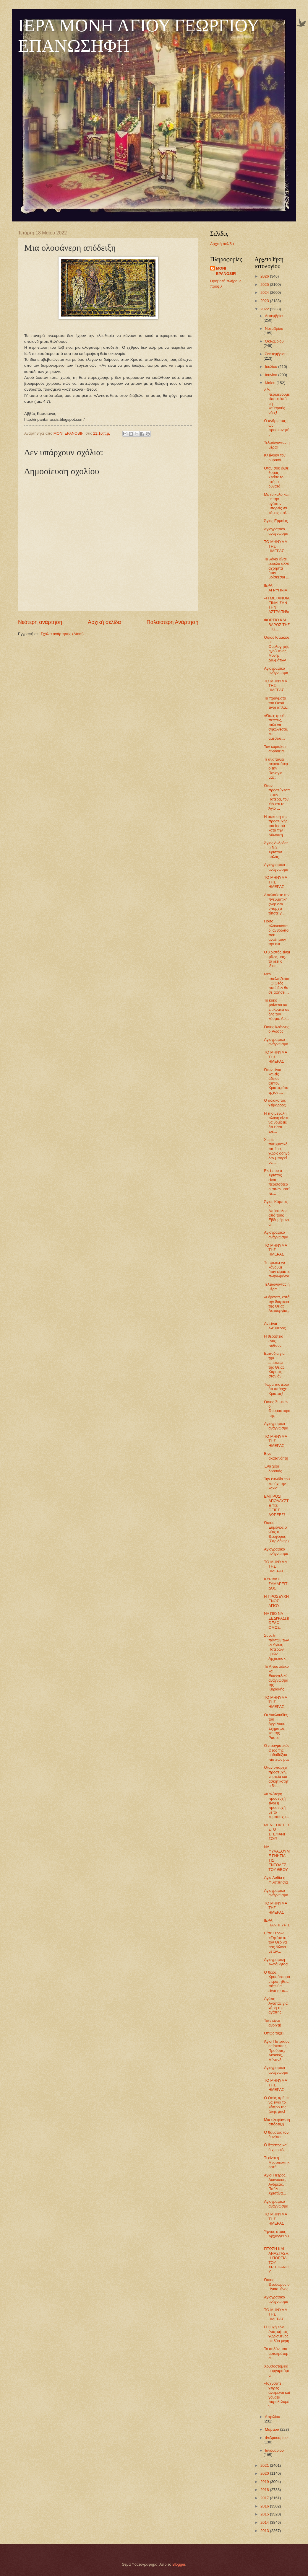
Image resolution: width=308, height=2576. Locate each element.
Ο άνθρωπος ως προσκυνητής (276, 427)
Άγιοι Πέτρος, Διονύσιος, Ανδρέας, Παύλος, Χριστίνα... (275, 2184)
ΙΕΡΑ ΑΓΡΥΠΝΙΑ (275, 587)
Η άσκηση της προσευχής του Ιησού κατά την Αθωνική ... (275, 825)
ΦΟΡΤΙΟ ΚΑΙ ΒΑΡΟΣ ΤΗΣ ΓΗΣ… (277, 624)
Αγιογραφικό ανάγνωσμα (276, 531)
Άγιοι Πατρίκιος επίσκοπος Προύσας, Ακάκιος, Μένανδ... (276, 2050)
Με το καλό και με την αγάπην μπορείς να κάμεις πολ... (277, 503)
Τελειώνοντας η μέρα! (277, 444)
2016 (265, 2506)
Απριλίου (272, 2416)
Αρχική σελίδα (104, 622)
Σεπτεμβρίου (275, 354)
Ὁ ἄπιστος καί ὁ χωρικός (275, 2147)
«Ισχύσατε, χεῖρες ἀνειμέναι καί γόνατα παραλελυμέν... (277, 2394)
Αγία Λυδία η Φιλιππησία (276, 1879)
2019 (265, 2481)
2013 (265, 2530)
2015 (265, 2514)
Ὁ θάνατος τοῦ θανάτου (276, 2134)
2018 (265, 2489)
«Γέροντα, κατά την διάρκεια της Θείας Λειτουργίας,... (277, 1306)
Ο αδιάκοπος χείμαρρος (275, 1102)
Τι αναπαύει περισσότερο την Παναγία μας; (276, 768)
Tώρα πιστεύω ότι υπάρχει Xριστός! (276, 1389)
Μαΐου (270, 383)
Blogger (178, 2564)
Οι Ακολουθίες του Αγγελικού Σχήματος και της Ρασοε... (276, 1726)
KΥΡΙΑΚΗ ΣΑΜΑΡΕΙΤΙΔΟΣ (276, 1583)
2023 (265, 301)
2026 (265, 276)
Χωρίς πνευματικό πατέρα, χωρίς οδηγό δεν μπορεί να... (277, 1151)
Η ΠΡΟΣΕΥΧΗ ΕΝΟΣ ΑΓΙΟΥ (276, 1601)
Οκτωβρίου (274, 341)
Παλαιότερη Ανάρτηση (172, 622)
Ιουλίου (271, 366)
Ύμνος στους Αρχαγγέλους (276, 2236)
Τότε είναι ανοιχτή (272, 2022)
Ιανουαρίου (274, 2450)
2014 (265, 2522)
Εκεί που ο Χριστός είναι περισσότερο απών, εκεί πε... (276, 1182)
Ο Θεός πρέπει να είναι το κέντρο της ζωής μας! (276, 2105)
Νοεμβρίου (274, 328)
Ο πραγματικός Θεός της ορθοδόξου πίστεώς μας (276, 1752)
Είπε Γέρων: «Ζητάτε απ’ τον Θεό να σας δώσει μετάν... (276, 1942)
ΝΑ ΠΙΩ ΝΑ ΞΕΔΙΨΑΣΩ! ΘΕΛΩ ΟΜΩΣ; (276, 1620)
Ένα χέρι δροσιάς (273, 1468)
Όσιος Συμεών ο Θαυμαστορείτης (277, 1409)
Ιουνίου (271, 375)
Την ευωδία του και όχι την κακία (277, 1483)
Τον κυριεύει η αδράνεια (275, 748)
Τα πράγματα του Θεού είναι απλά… (277, 703)
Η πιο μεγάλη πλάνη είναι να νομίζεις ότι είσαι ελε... (276, 1122)
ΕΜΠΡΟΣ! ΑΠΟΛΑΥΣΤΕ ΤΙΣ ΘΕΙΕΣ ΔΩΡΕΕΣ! (276, 1505)
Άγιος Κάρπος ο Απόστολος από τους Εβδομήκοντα (276, 1213)
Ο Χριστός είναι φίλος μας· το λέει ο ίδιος (277, 959)
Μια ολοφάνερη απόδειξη (277, 2121)
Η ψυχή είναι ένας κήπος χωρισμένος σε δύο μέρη (276, 2334)
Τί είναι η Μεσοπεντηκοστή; (276, 2162)
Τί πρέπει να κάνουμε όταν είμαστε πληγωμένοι (277, 1269)
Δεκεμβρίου (274, 316)
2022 (265, 309)
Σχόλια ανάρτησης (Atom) (62, 634)
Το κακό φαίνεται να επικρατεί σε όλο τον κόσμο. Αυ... (276, 1009)
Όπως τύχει (273, 2033)
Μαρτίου (272, 2429)
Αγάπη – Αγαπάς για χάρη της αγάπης (276, 2005)
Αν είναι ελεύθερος (275, 1325)
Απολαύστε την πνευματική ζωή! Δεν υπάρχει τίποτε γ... (276, 904)
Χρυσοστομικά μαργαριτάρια (276, 2371)
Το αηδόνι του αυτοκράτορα (276, 2353)
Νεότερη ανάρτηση (40, 622)
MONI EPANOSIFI (226, 271)
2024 (265, 292)
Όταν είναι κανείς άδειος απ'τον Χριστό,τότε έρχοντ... (276, 1081)
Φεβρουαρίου (276, 2437)
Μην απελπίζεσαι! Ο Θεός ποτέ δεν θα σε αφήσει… (276, 983)
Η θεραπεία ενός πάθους (273, 1341)
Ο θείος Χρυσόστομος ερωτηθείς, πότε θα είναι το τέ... (277, 1981)
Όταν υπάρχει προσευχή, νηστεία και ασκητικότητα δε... (276, 1776)
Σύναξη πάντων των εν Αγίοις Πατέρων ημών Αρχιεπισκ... (276, 1646)
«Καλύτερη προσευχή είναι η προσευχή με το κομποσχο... (276, 1805)
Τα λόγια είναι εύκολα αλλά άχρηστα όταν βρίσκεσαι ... (276, 568)
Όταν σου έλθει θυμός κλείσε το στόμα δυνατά (276, 477)
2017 (265, 2498)
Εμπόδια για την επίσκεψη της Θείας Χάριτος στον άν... (274, 1364)
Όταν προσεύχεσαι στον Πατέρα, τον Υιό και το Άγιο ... (277, 797)
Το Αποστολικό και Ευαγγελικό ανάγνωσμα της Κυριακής (276, 1677)
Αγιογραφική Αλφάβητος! (276, 1961)
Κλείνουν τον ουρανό (275, 457)
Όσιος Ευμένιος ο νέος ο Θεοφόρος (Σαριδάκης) (276, 1531)
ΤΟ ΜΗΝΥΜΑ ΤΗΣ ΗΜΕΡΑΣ (275, 546)
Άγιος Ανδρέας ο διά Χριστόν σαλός (276, 850)
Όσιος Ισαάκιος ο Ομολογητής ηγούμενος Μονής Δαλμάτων (277, 648)
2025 (265, 284)
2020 (265, 2473)
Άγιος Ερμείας (276, 521)
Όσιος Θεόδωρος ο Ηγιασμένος (277, 2284)
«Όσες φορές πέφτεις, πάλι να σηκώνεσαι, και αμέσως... (276, 727)
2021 (265, 2465)
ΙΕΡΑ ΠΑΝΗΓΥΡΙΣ (277, 1922)
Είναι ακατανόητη (276, 1455)
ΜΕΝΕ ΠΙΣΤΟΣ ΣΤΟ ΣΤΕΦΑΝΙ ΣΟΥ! (277, 1832)
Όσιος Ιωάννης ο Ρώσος (276, 1029)
